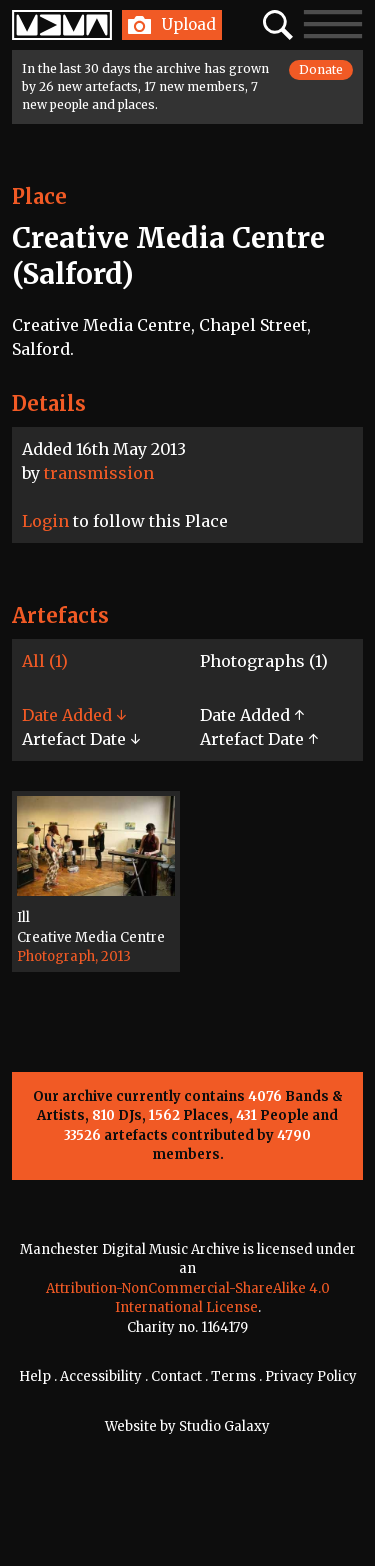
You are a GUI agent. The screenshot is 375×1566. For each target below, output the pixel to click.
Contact (176, 1376)
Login (45, 521)
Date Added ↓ (74, 715)
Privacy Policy (311, 1376)
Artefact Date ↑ (259, 739)
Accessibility (101, 1376)
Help (35, 1376)
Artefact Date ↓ (81, 739)
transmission (99, 473)
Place (39, 196)
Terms (233, 1376)
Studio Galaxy (224, 1426)
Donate (321, 69)
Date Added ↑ (252, 715)
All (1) (45, 661)
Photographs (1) (264, 661)
